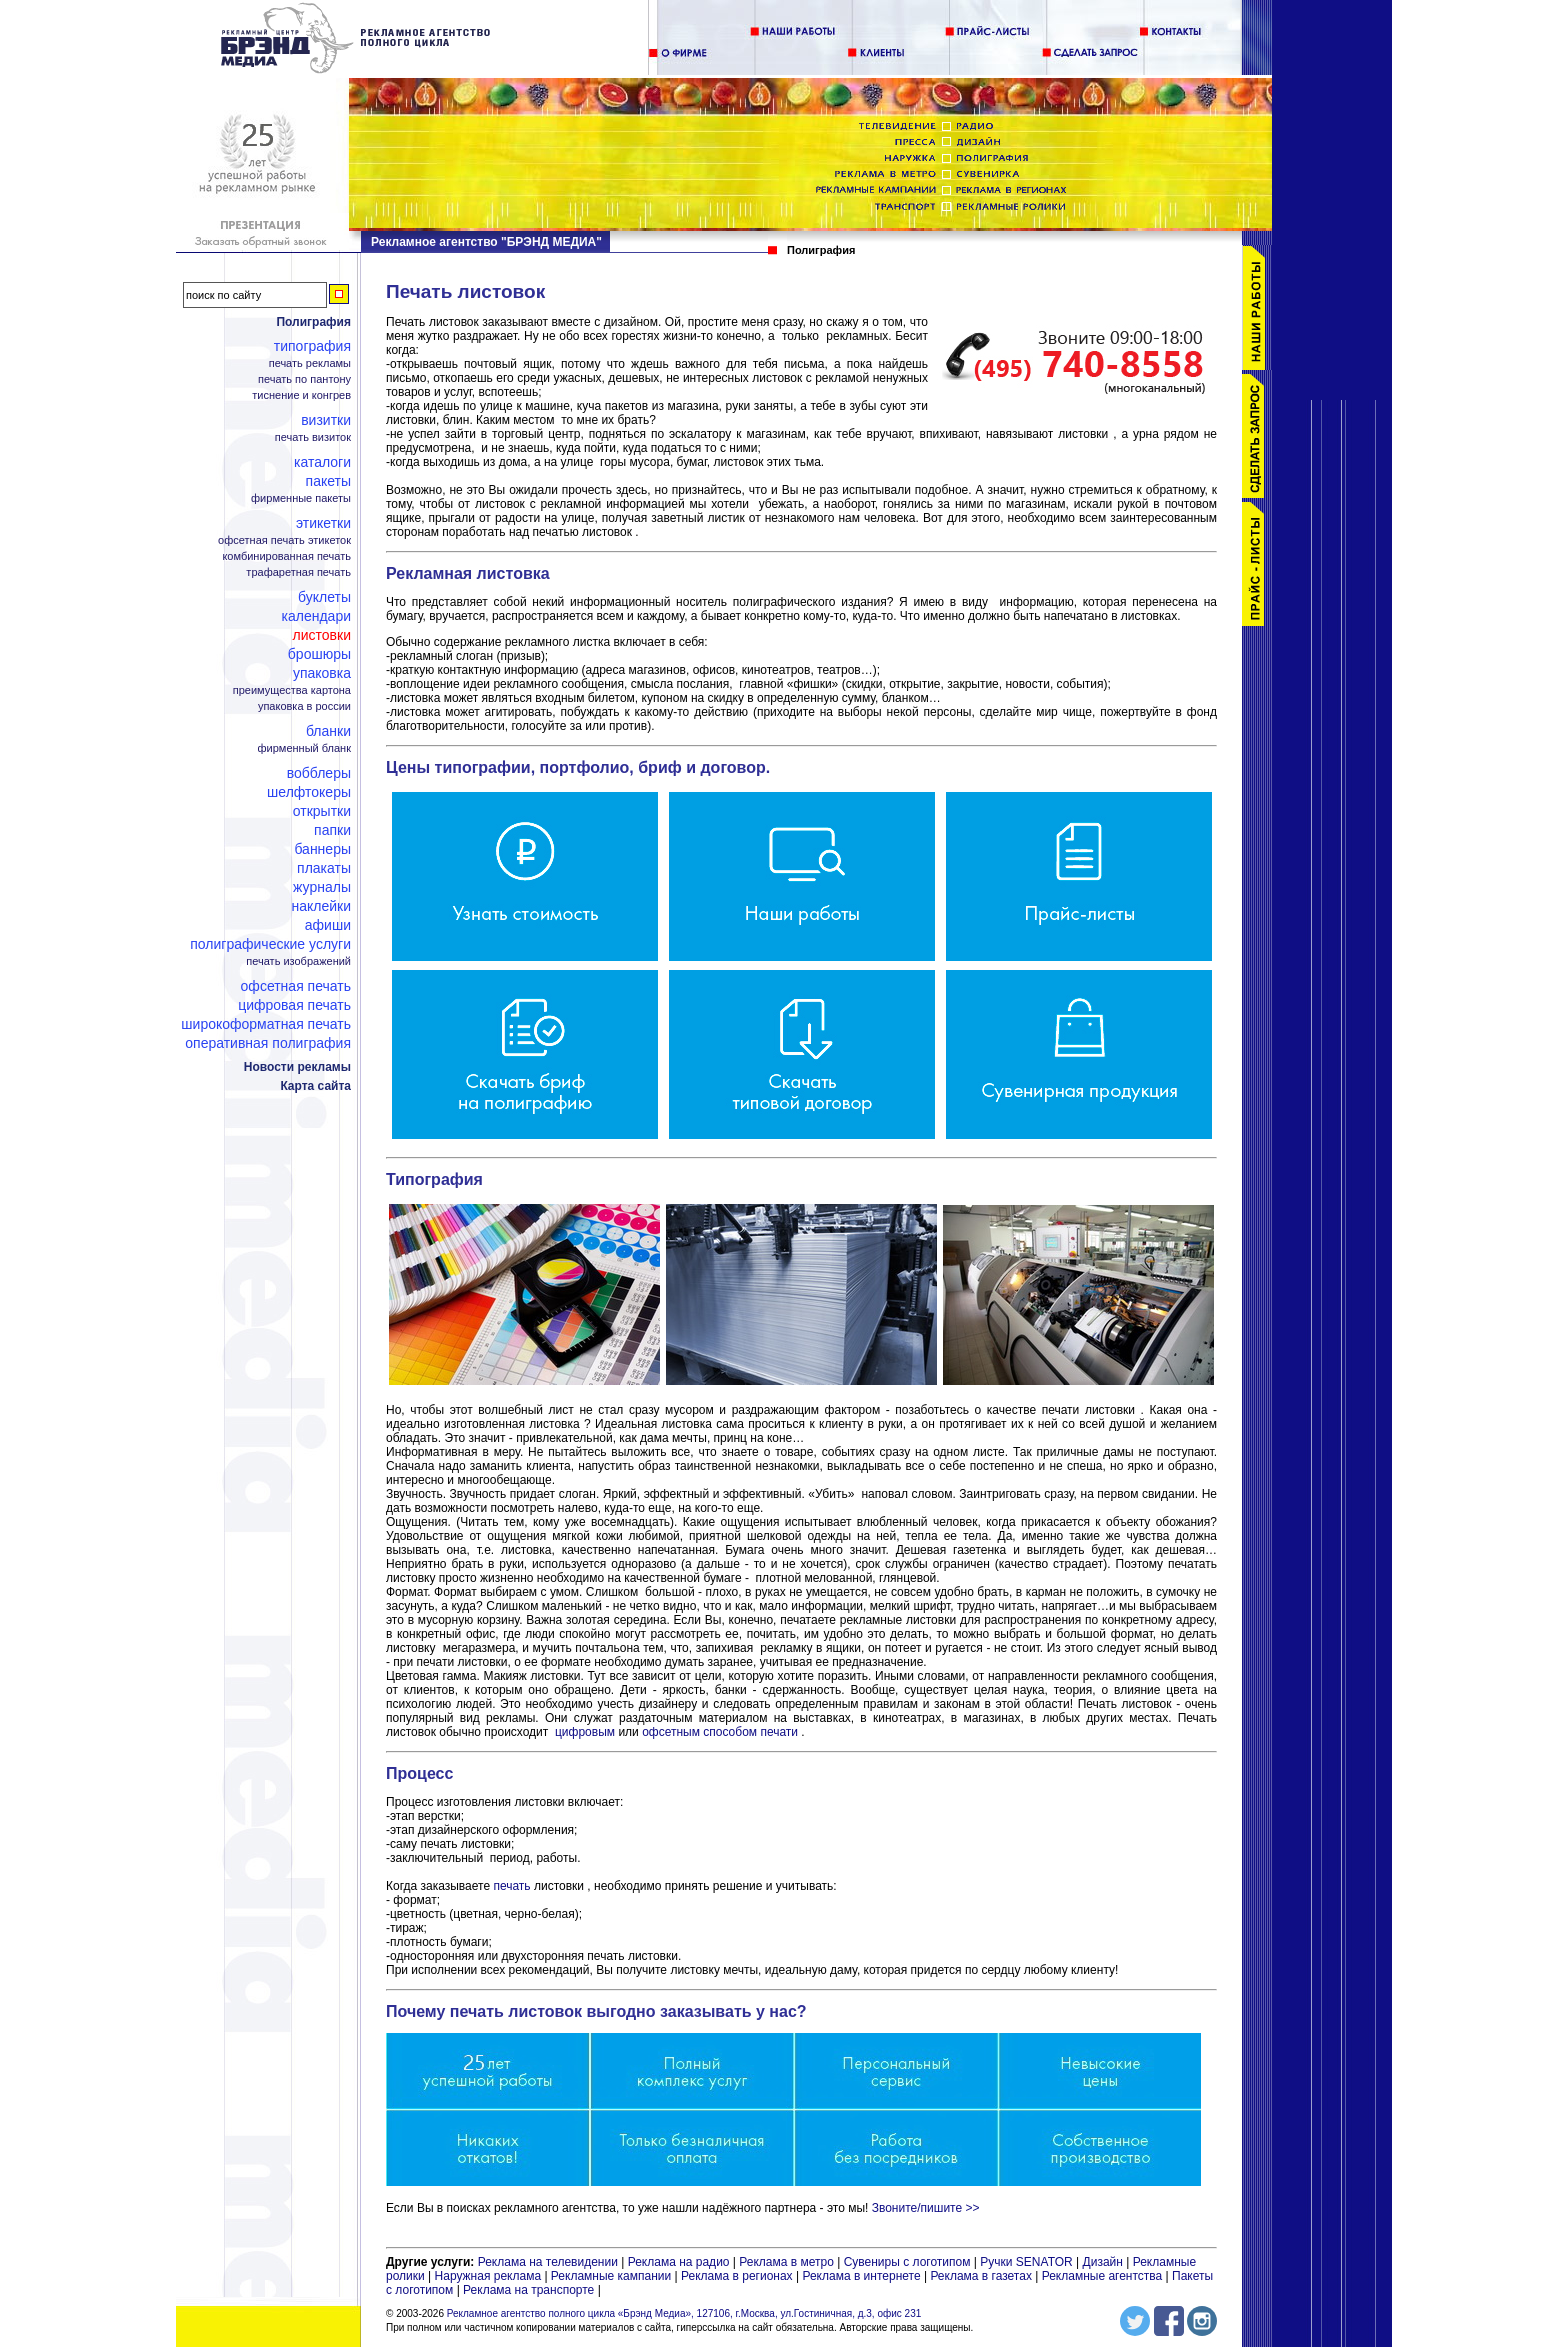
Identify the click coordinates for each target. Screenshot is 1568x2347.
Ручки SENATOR (1026, 2262)
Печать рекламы (310, 363)
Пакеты (328, 481)
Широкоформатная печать (266, 1024)
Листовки (322, 635)
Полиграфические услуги (270, 944)
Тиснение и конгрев (301, 395)
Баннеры (322, 849)
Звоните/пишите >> (926, 2208)
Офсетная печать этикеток (284, 540)
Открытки (322, 811)
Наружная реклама (488, 2276)
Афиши (328, 925)
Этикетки (323, 523)
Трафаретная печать (298, 572)
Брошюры (319, 654)
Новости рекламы (297, 1067)
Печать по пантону (304, 379)
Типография (312, 346)
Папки (332, 830)
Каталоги (322, 462)
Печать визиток (313, 437)
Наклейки (321, 906)
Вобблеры (319, 773)
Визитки (326, 420)
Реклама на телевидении (548, 2262)
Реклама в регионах (737, 2276)
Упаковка (322, 673)
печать (511, 1886)
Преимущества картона (292, 690)
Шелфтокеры (309, 792)
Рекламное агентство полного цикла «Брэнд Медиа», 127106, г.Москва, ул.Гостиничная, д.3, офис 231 (684, 2313)
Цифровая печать (294, 1005)
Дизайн (1103, 2262)
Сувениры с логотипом (907, 2262)
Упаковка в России (304, 706)
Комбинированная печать (286, 556)
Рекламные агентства (1104, 2276)
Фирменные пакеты (301, 498)
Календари (316, 616)
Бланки (328, 731)
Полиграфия (313, 322)
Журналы (322, 887)
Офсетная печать (296, 986)
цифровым (585, 1732)
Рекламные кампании (611, 2276)
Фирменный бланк (304, 748)
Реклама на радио (679, 2262)
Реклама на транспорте (528, 2290)
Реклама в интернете (861, 2276)
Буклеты (324, 597)
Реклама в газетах (982, 2276)
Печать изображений (298, 961)
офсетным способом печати (720, 1732)
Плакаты (324, 868)
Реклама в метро (786, 2262)
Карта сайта (315, 1086)
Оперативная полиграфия (268, 1043)
